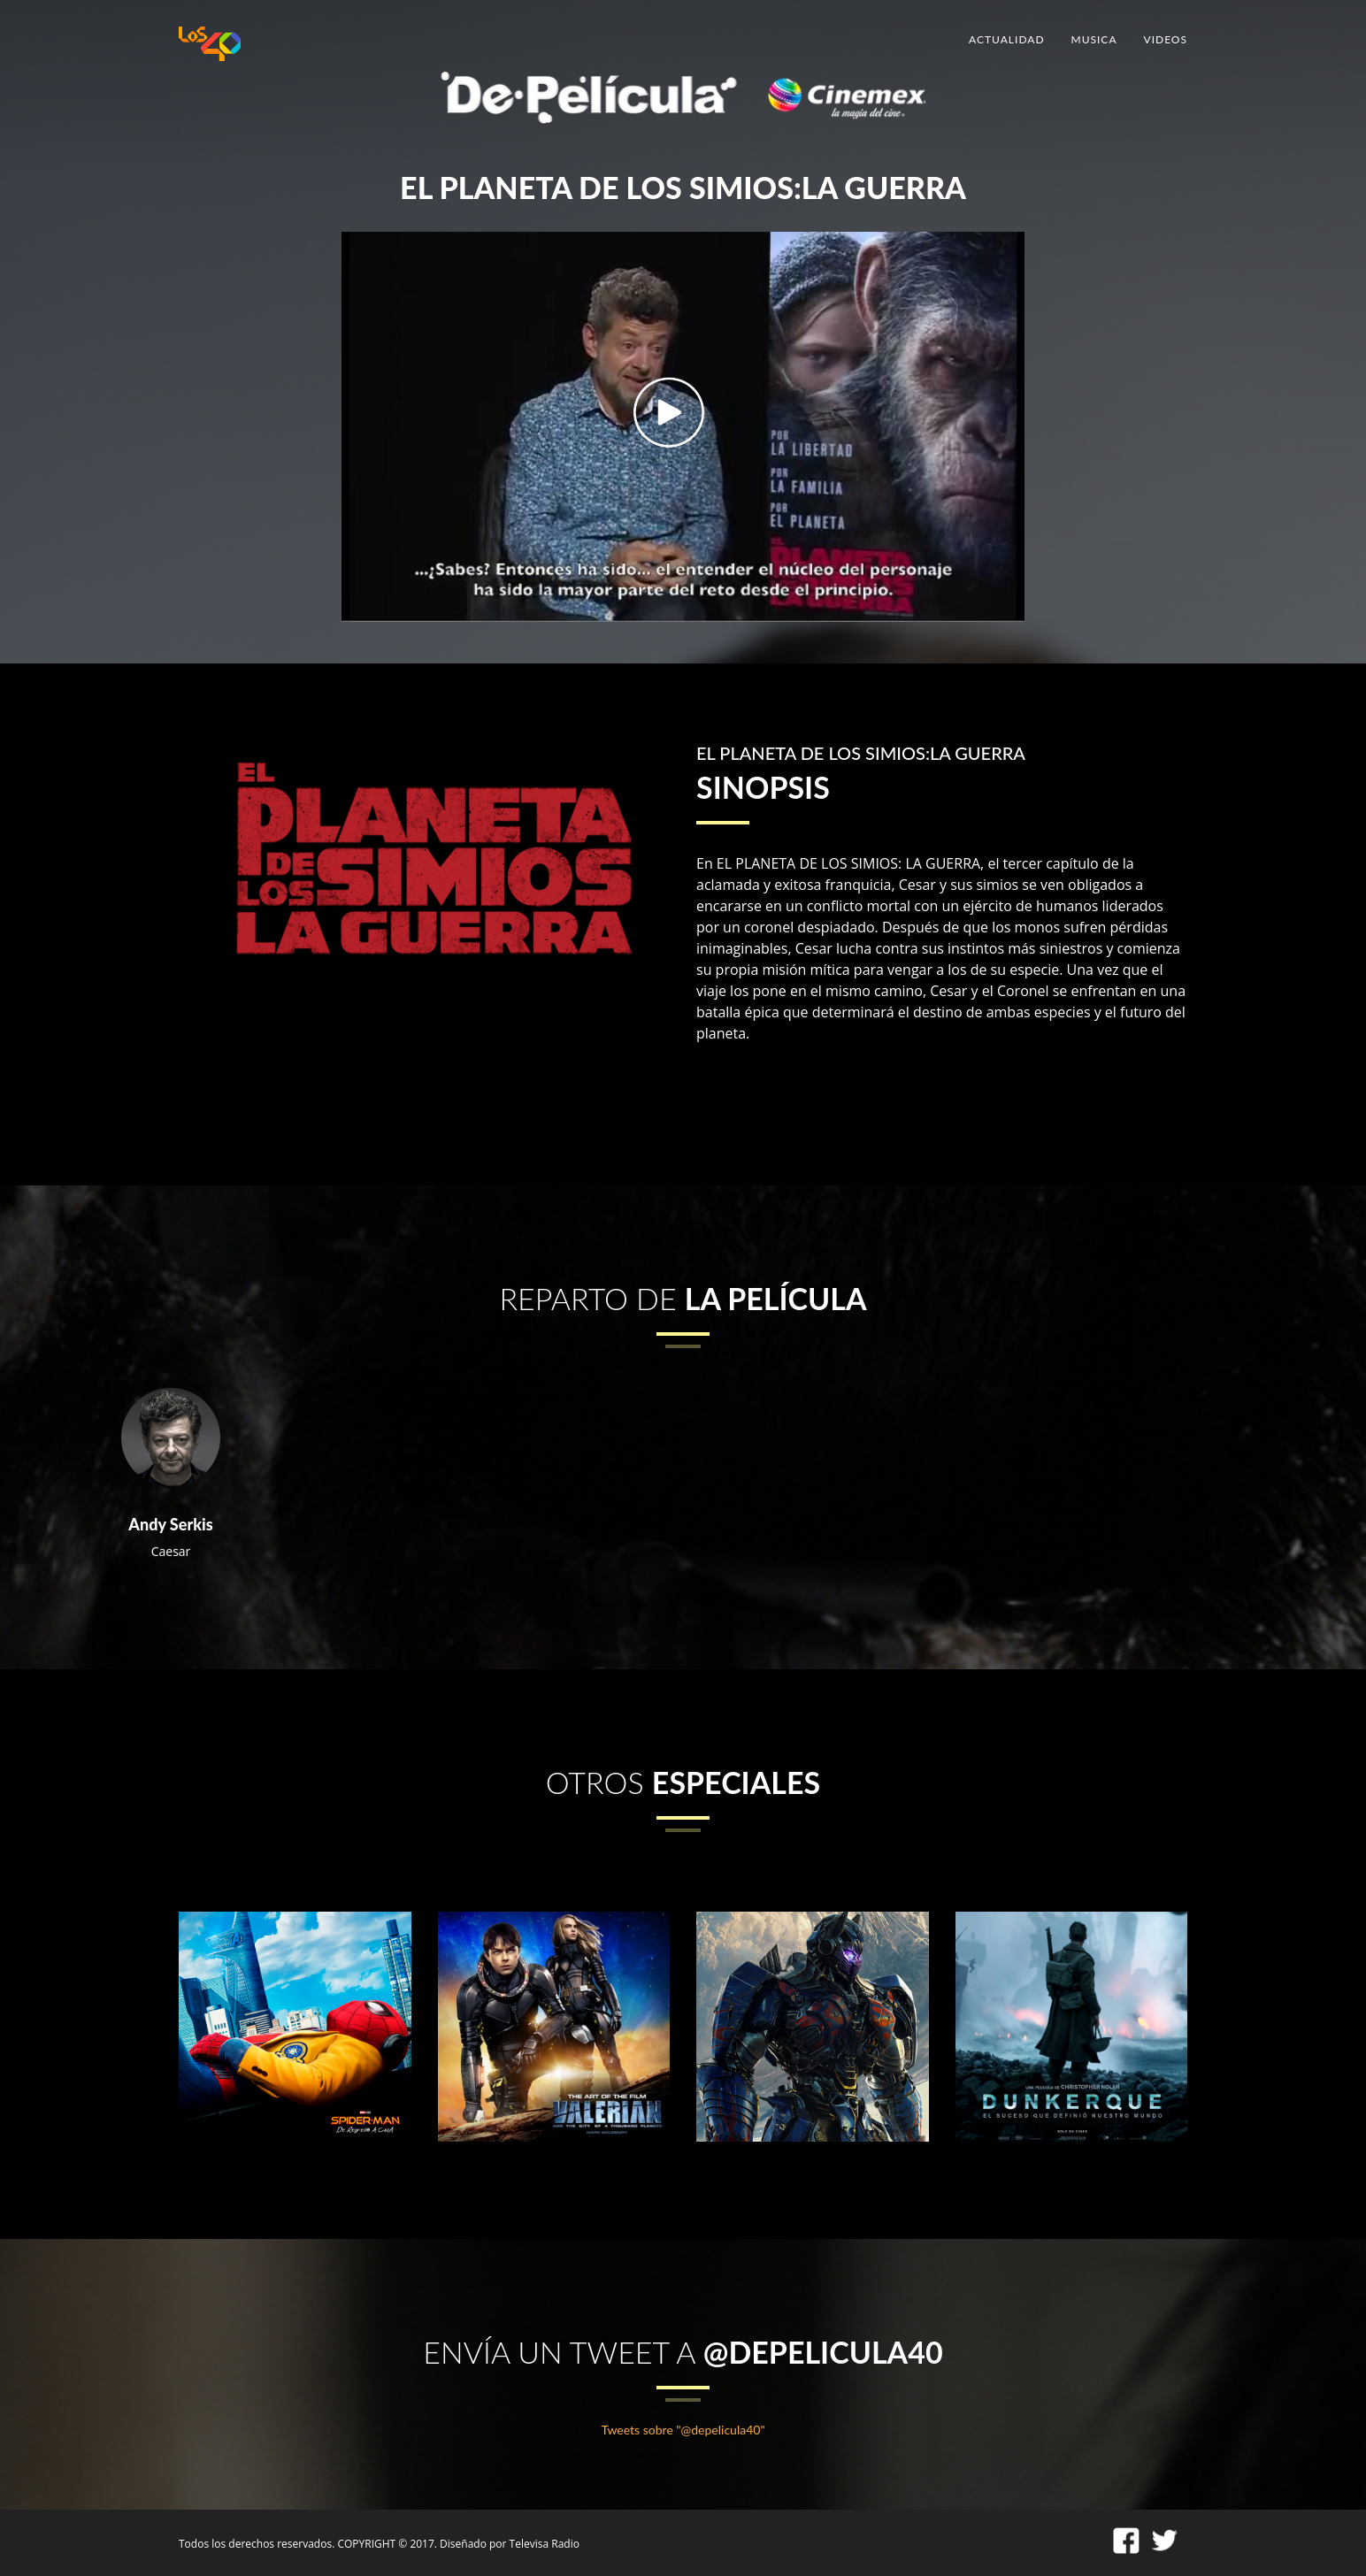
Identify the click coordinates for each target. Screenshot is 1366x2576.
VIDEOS (1165, 39)
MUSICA (1094, 39)
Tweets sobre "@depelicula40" (682, 2429)
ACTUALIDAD (1006, 39)
